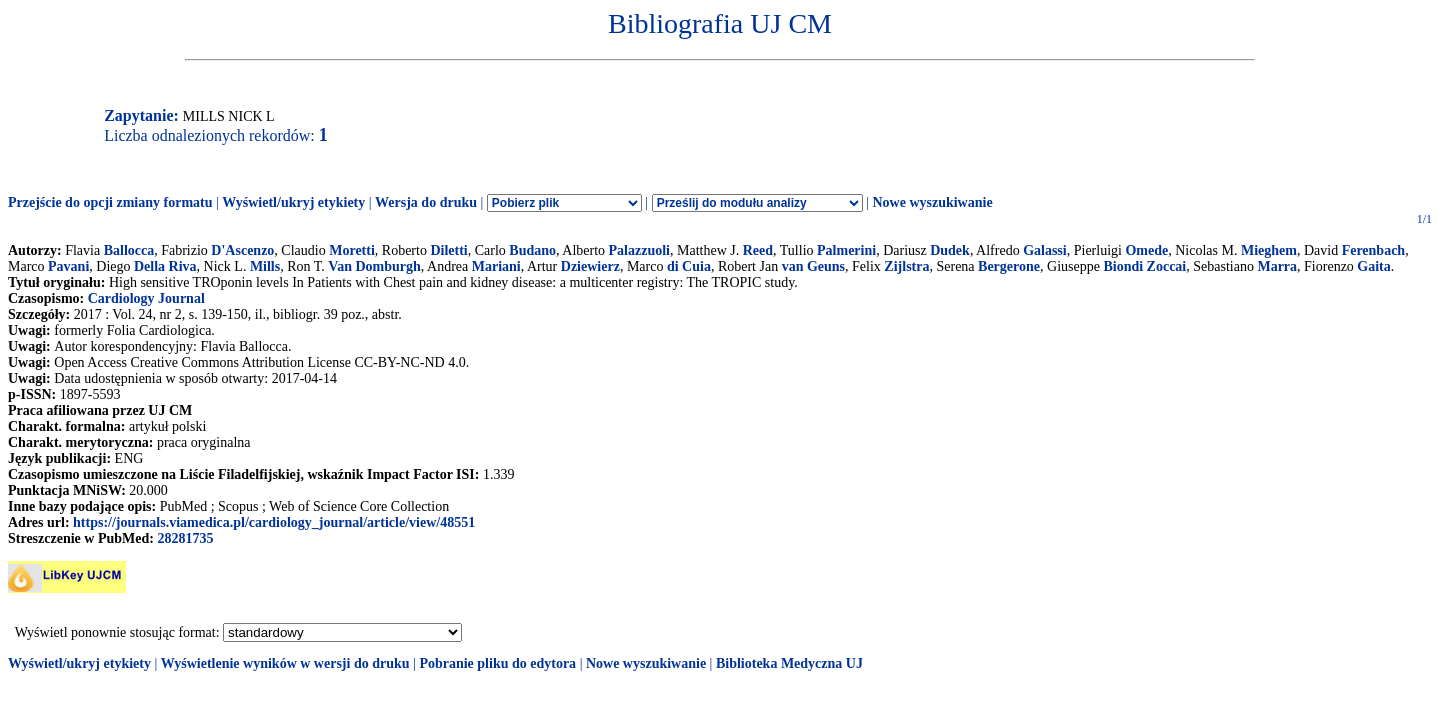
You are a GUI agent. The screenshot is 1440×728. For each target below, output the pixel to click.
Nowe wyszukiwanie (932, 202)
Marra (1277, 266)
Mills (265, 266)
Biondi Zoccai (1144, 266)
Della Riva (165, 266)
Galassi (1045, 250)
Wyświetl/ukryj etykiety (293, 202)
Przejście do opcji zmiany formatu (110, 202)
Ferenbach (1374, 250)
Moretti (352, 250)
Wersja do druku (426, 202)
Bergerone (1009, 266)
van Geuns (813, 266)
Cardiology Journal (146, 298)
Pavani (68, 266)
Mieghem (1269, 250)
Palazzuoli (639, 250)
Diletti (448, 250)
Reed (758, 250)
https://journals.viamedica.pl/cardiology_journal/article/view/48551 (274, 522)
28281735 (185, 538)
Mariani (496, 266)
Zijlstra (906, 266)
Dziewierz (590, 266)
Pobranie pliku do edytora (497, 663)
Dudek (950, 250)
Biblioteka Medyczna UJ (789, 663)
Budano (532, 250)
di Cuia (689, 266)
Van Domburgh (374, 266)
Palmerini (846, 250)
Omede (1146, 250)
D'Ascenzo (242, 250)
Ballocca (129, 250)
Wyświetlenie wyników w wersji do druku (285, 663)
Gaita (1373, 266)
